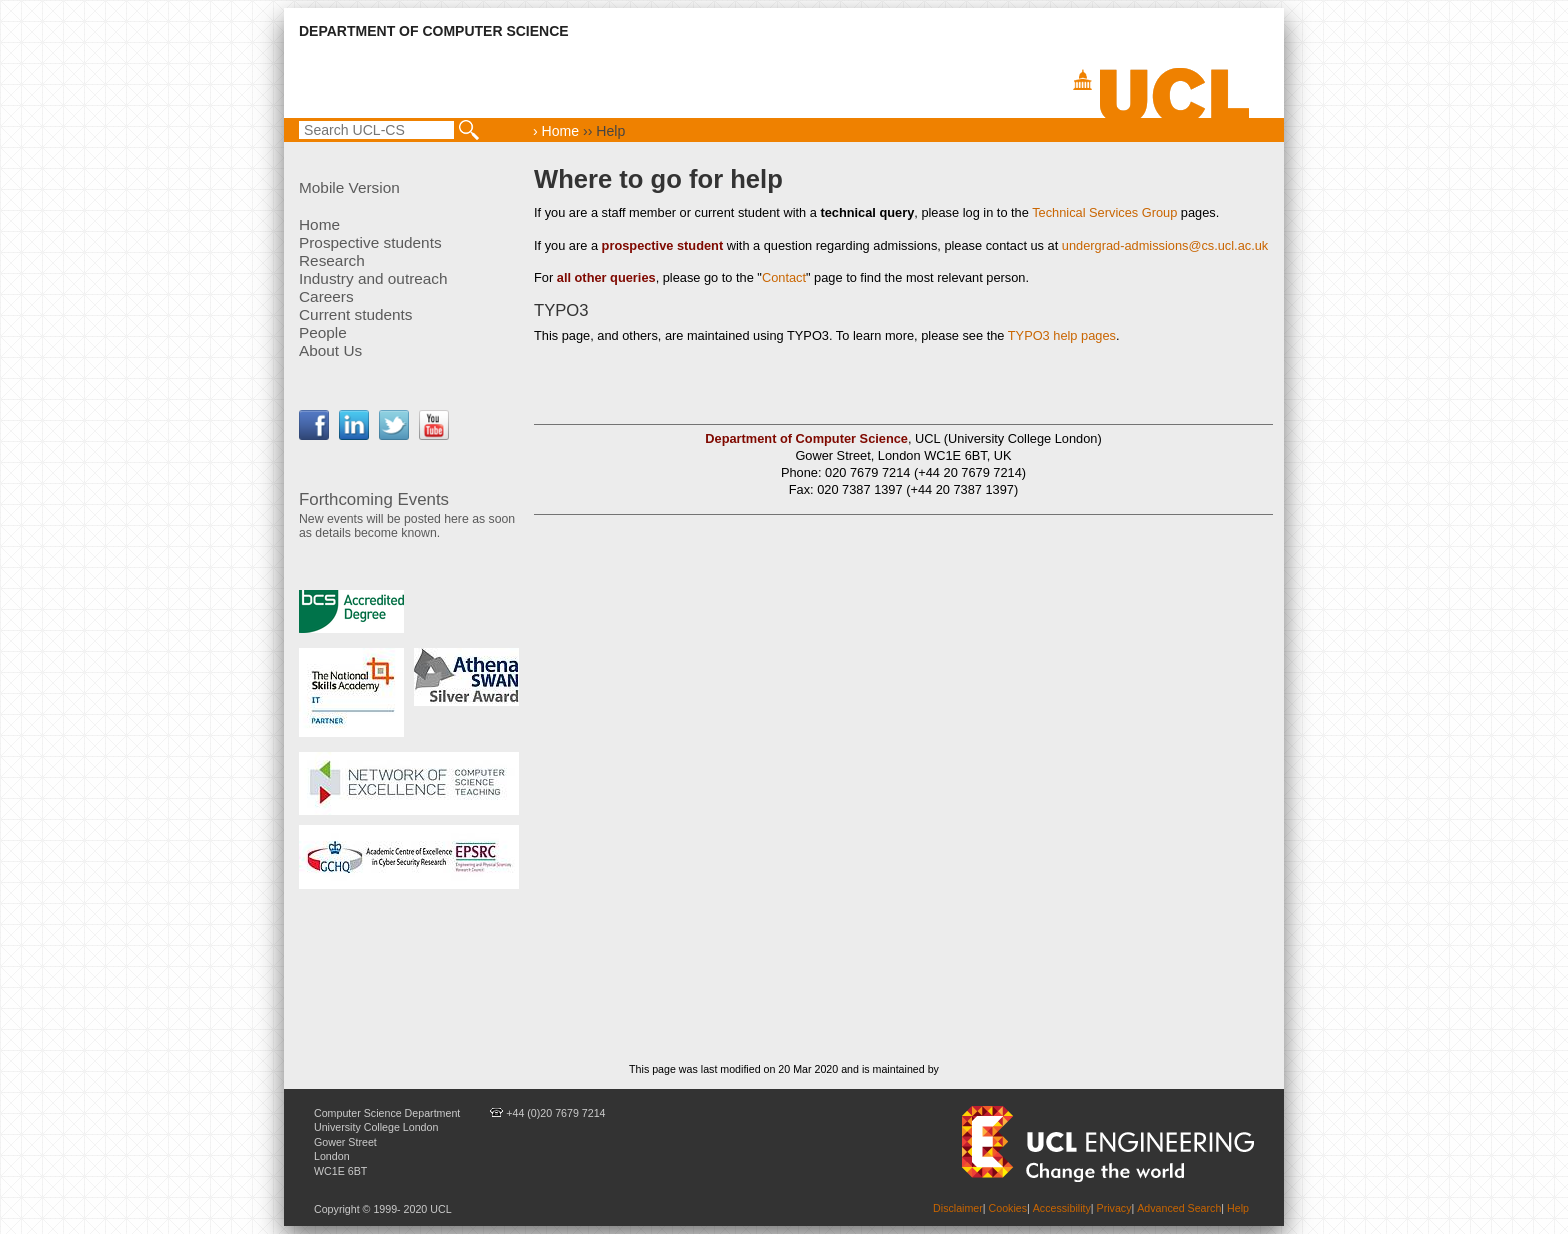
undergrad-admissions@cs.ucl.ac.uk (1165, 245)
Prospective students (370, 242)
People (323, 332)
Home (319, 224)
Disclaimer (958, 1208)
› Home (556, 131)
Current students (356, 314)
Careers (326, 296)
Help (1238, 1208)
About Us (330, 350)
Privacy (1114, 1208)
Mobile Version (349, 187)
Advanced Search (1179, 1208)
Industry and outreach (373, 278)
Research (332, 260)
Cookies (1008, 1208)
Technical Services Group (1104, 212)
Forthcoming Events (374, 499)
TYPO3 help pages (1062, 335)
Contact (784, 277)
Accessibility (1062, 1208)
